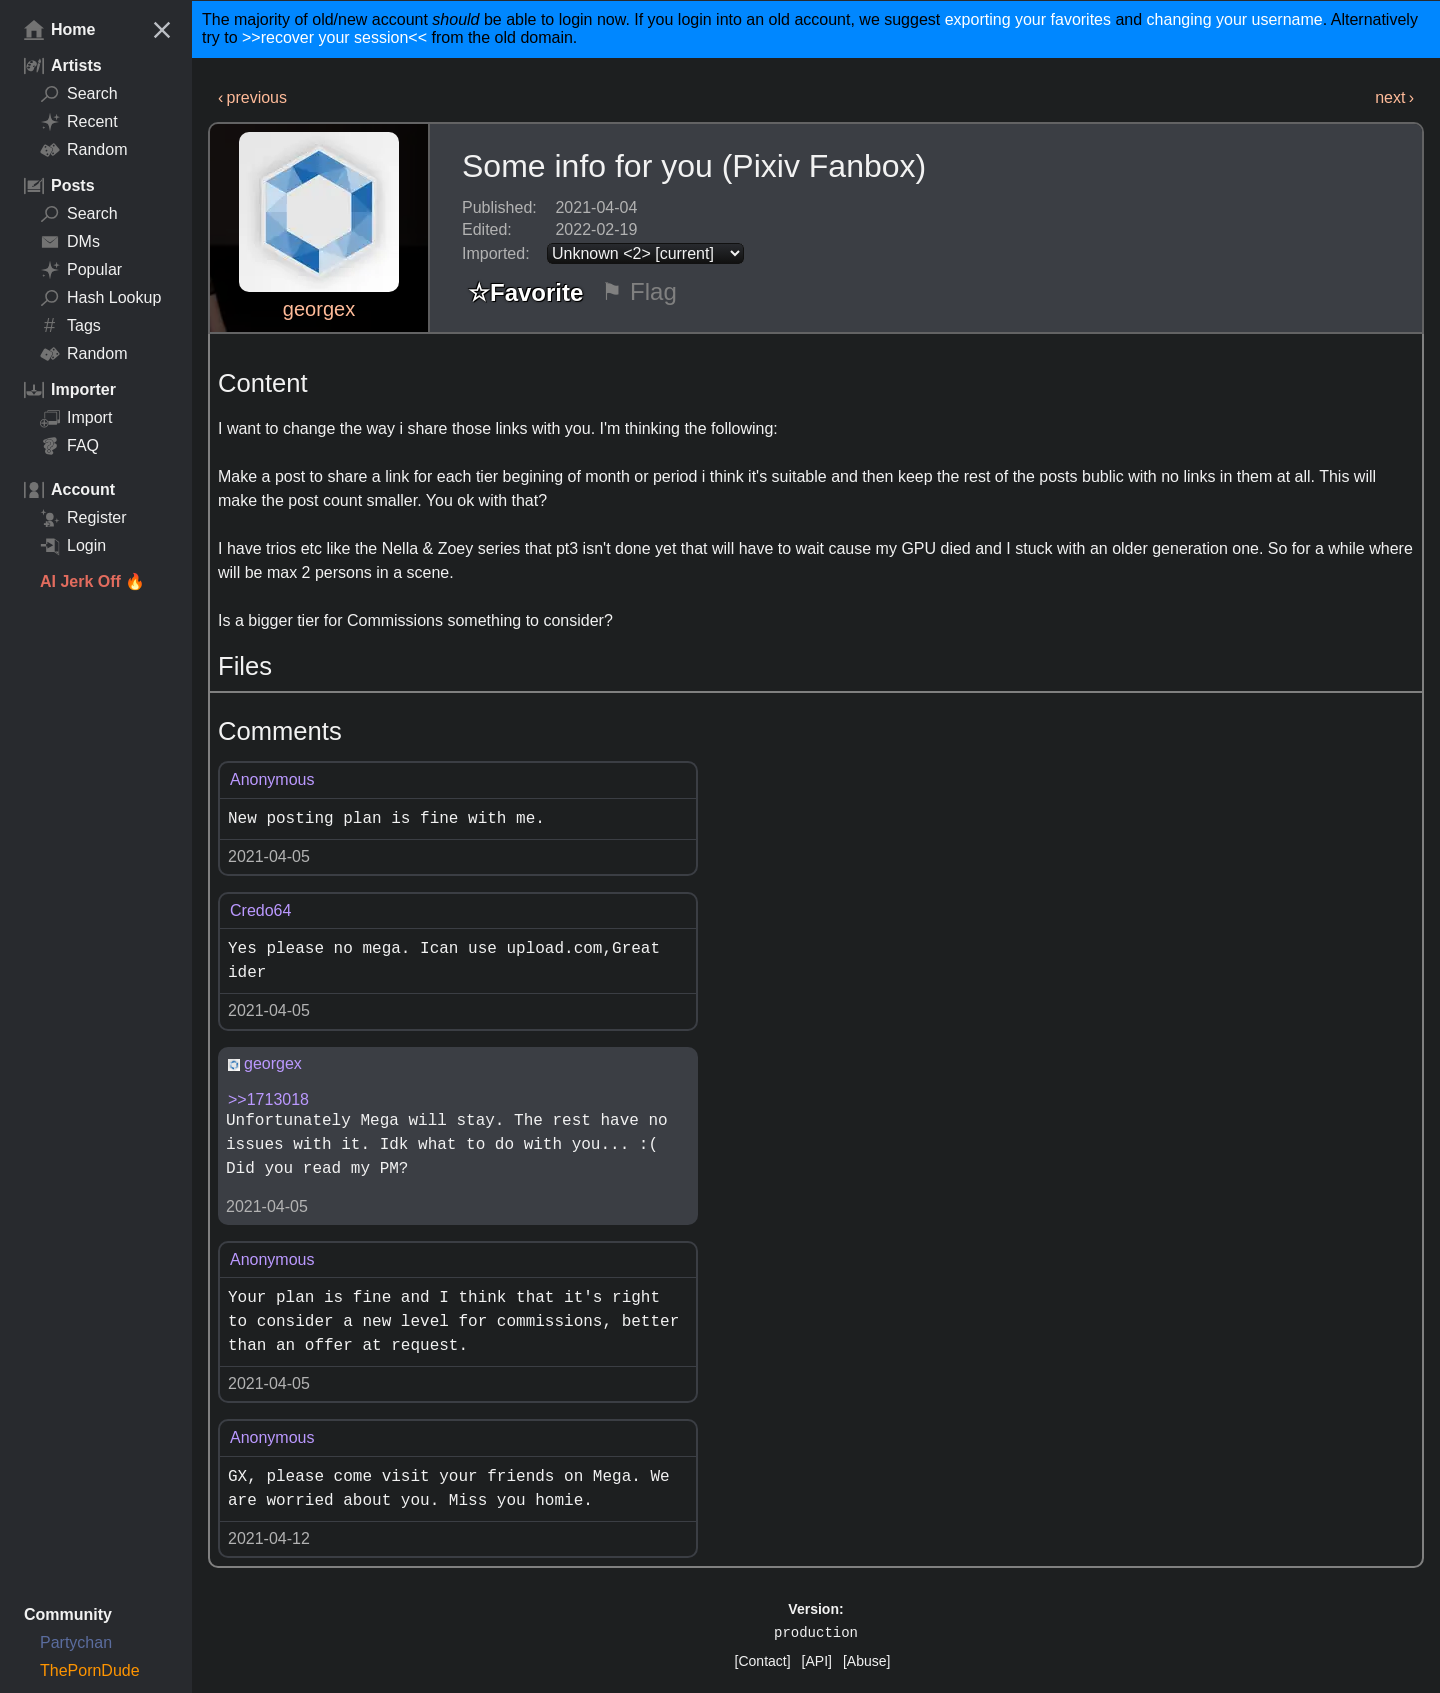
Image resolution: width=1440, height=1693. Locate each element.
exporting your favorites (1028, 19)
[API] (817, 1661)
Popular (81, 270)
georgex (319, 309)
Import (76, 418)
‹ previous (252, 97)
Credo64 (260, 910)
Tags (70, 326)
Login (73, 546)
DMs (70, 242)
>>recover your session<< (334, 37)
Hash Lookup (100, 298)
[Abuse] (866, 1661)
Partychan (76, 1642)
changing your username (1235, 19)
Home (59, 30)
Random (83, 150)
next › (1394, 97)
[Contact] (763, 1661)
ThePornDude (90, 1670)
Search (79, 94)
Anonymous (272, 779)
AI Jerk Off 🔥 (92, 581)
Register (83, 518)
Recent (79, 122)
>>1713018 (268, 1099)
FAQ (69, 446)
